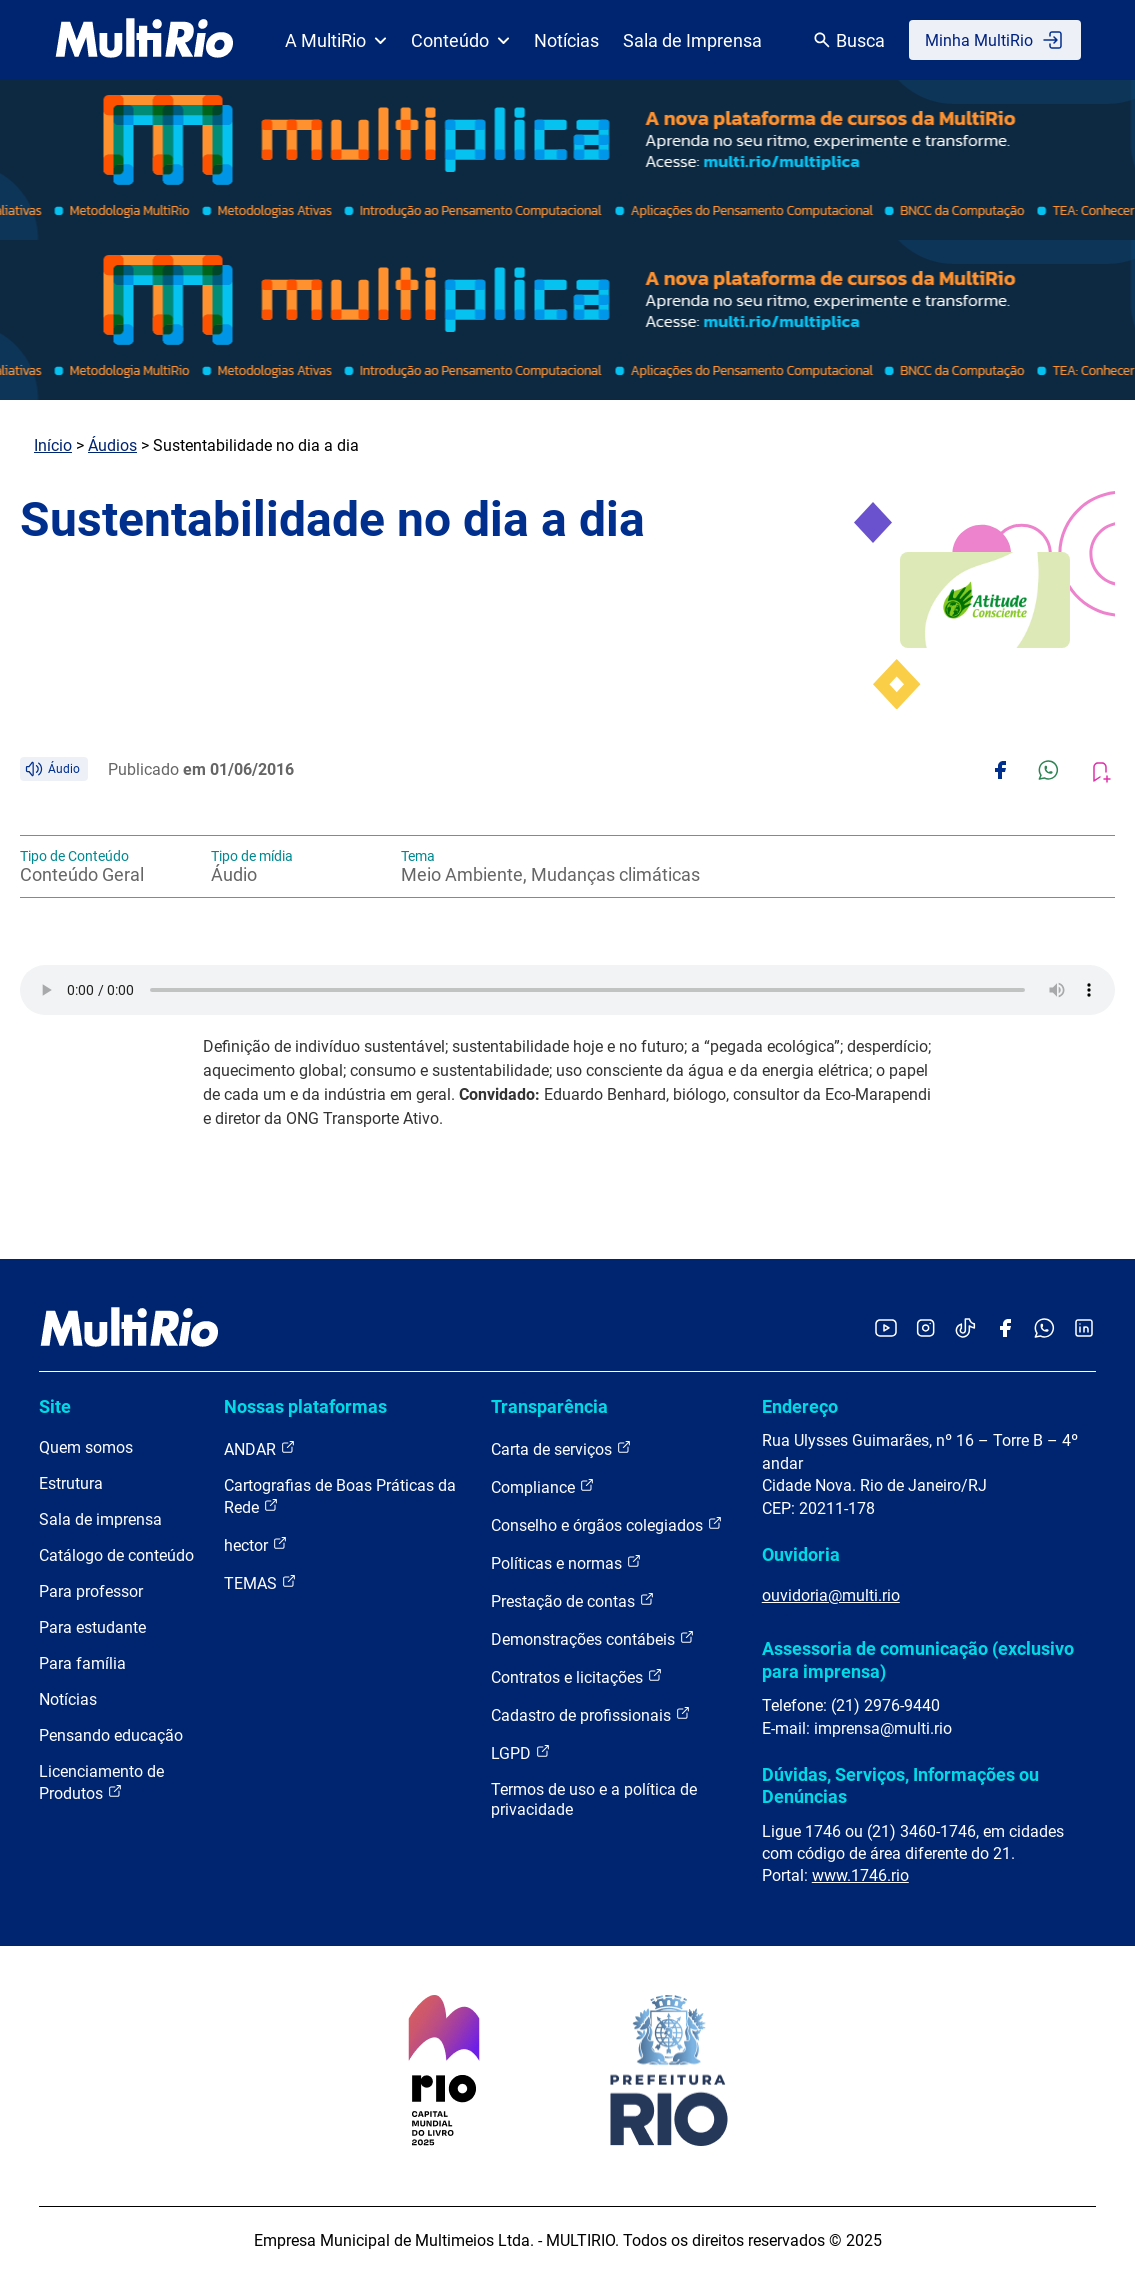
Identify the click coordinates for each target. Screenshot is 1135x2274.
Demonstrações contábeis (593, 1638)
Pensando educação (111, 1735)
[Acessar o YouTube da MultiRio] (886, 1329)
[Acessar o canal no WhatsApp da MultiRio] (1044, 1329)
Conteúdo (460, 40)
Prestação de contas (573, 1600)
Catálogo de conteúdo (116, 1555)
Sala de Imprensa (692, 40)
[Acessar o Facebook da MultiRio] (1005, 1329)
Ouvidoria (801, 1554)
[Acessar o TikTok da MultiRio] (965, 1329)
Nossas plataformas (305, 1406)
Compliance (543, 1486)
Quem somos (86, 1447)
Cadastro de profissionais (591, 1714)
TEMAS (260, 1582)
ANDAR (260, 1448)
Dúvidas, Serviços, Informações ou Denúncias (900, 1785)
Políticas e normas (566, 1562)
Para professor (91, 1591)
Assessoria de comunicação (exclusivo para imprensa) (918, 1659)
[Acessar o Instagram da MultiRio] (925, 1329)
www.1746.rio (860, 1875)
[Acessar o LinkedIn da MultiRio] (1084, 1329)
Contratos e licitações (577, 1676)
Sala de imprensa (100, 1519)
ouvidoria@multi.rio (831, 1595)
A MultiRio (336, 40)
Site (55, 1406)
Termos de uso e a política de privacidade (594, 1799)
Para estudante (92, 1627)
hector (256, 1544)
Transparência (549, 1406)
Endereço (800, 1406)
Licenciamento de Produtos (101, 1782)
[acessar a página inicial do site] (144, 40)
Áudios (112, 445)
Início (53, 445)
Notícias (566, 40)
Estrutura (71, 1483)
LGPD (521, 1752)
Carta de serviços (561, 1448)
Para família (82, 1663)
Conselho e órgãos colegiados (607, 1524)
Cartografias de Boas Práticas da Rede (340, 1496)
